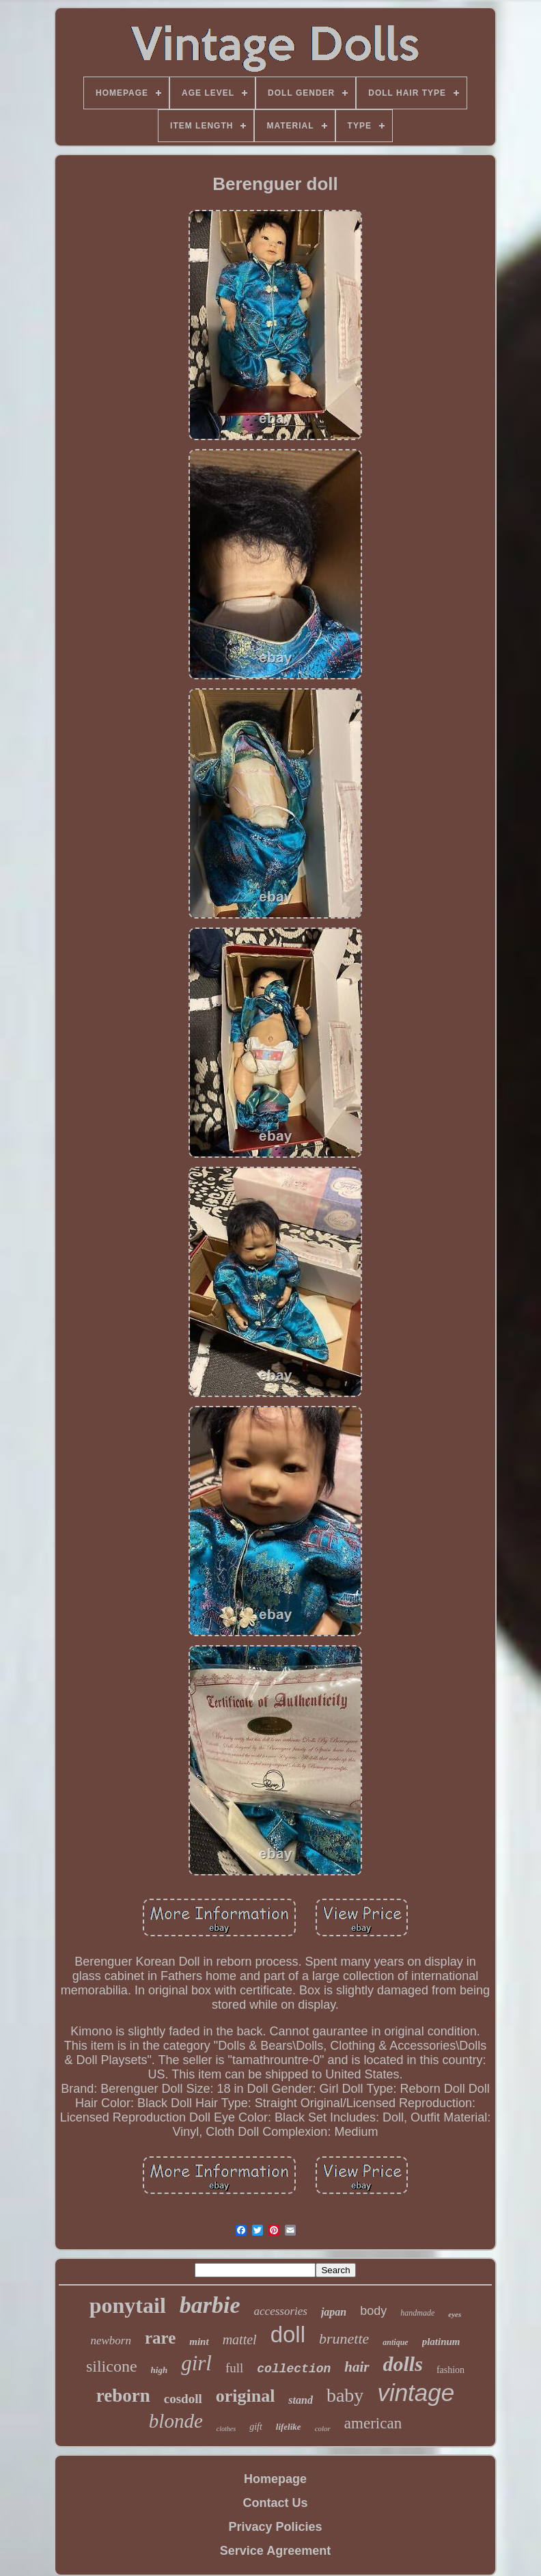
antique (395, 2342)
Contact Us (274, 2503)
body (373, 2311)
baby (345, 2395)
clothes (226, 2428)
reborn (123, 2395)
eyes (454, 2314)
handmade (417, 2313)
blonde (176, 2421)
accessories (280, 2311)
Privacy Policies (275, 2527)
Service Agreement (275, 2551)
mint (198, 2341)
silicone (111, 2366)
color (323, 2428)
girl (196, 2363)
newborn (110, 2340)
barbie (210, 2305)
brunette (344, 2338)
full (234, 2368)
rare (160, 2338)
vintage (415, 2392)
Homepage (275, 2479)
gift (255, 2427)
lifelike (288, 2427)
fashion (450, 2370)
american (373, 2423)
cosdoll (183, 2398)
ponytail (127, 2305)
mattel (240, 2339)
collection (294, 2369)
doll (287, 2334)
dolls (403, 2364)
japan (333, 2312)
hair (356, 2367)
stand (300, 2400)
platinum (441, 2341)
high (159, 2370)
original (245, 2396)
